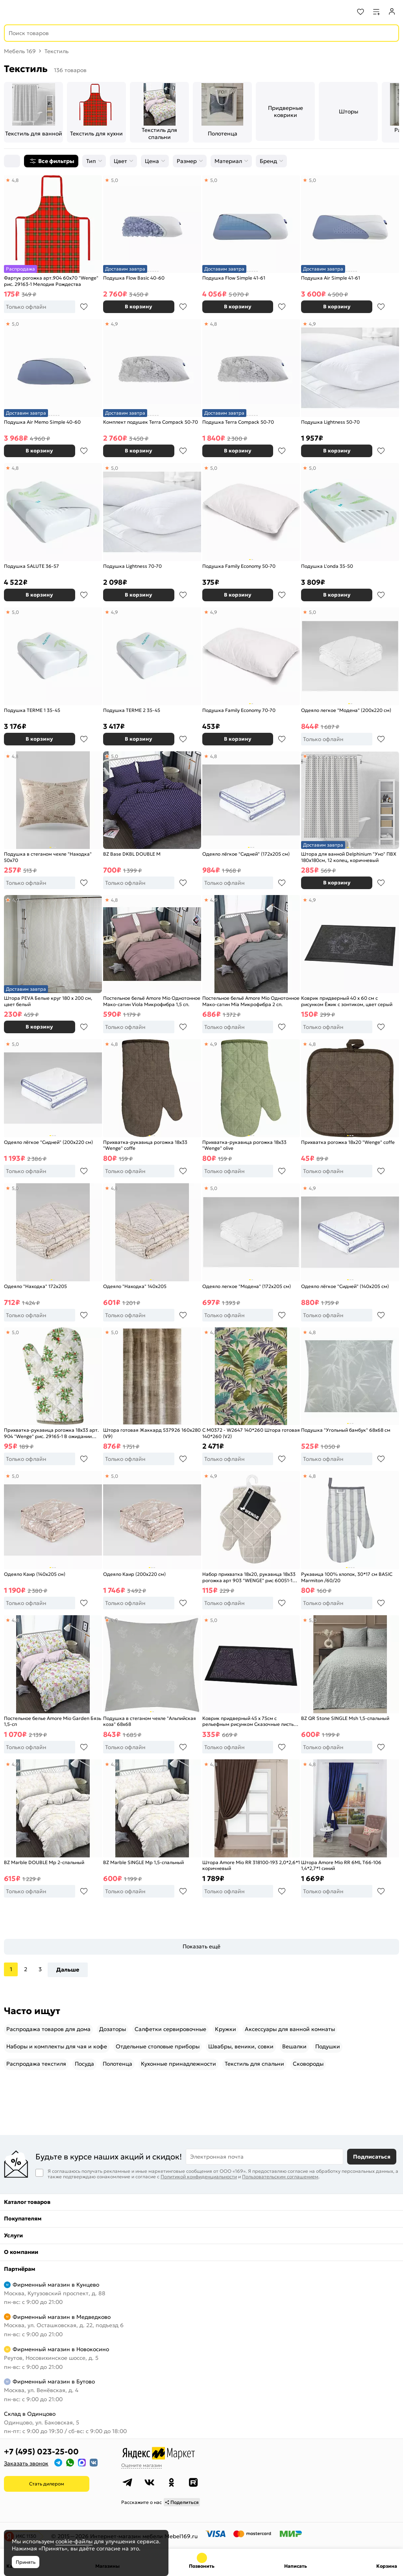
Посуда (84, 2063)
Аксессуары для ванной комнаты (290, 2029)
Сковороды (308, 2063)
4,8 (15, 180)
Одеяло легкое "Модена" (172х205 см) (246, 1286)
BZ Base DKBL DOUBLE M (132, 854)
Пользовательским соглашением (280, 2176)
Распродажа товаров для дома (48, 2029)
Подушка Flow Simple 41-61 (233, 278)
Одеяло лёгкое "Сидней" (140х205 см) (345, 1286)
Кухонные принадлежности (178, 2063)
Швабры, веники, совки (241, 2046)
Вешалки (294, 2046)
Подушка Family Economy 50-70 (238, 566)
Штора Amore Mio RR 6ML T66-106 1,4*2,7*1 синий (341, 1865)
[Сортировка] (12, 161)
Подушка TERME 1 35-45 (32, 710)
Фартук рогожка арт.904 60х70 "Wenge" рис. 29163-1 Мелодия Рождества (51, 281)
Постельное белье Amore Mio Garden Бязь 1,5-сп (52, 1721)
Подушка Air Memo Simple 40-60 (42, 422)
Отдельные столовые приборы (158, 2046)
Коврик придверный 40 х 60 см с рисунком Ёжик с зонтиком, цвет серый (346, 1001)
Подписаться (371, 2156)
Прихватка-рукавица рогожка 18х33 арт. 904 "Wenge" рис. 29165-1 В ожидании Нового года (51, 1433)
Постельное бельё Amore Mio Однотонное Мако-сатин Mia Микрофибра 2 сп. (250, 1001)
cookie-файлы (73, 2541)
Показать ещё (201, 1946)
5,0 (114, 180)
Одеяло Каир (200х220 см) (134, 1574)
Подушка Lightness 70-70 (132, 566)
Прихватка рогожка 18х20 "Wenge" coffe (348, 1142)
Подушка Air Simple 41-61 (330, 278)
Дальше (67, 1969)
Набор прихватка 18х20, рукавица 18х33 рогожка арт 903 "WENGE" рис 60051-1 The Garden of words (249, 1577)
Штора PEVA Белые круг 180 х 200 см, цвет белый (48, 1001)
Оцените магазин (141, 2465)
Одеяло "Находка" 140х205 (134, 1286)
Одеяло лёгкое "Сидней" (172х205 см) (246, 854)
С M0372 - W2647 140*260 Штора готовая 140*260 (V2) (251, 1433)
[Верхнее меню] (11, 12)
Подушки (327, 2046)
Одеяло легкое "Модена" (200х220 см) (346, 710)
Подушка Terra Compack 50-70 (238, 422)
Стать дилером (46, 2484)
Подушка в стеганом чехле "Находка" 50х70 (48, 857)
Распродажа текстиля (36, 2063)
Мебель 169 (20, 51)
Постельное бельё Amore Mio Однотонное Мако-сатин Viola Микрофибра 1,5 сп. (151, 1001)
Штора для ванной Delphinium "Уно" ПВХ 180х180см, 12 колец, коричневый (348, 857)
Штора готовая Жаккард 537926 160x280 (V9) (152, 1433)
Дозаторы (112, 2029)
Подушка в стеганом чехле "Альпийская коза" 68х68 (149, 1721)
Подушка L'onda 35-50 (327, 566)
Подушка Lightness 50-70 (330, 422)
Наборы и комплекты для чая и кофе (56, 2046)
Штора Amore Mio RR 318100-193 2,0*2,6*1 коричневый (251, 1865)
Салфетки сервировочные (170, 2029)
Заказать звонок (26, 2463)
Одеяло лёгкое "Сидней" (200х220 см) (48, 1142)
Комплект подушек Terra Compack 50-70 (150, 422)
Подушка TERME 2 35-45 (131, 710)
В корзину (138, 306)
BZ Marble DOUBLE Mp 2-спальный (44, 1862)
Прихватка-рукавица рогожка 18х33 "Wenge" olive (244, 1145)
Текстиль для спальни (254, 2063)
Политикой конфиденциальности (199, 2176)
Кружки (225, 2029)
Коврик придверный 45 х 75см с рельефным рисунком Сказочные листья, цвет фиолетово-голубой (250, 1721)
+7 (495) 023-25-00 (41, 2451)
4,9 (114, 324)
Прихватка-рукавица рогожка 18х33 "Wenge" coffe (145, 1145)
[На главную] (35, 12)
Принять (25, 2562)
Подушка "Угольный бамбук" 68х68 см (345, 1430)
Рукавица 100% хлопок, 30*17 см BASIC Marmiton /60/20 (346, 1577)
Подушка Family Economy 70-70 (238, 710)
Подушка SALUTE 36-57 (31, 566)
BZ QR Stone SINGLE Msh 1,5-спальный (345, 1718)
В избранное (84, 306)
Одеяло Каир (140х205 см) (34, 1574)
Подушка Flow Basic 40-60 (134, 278)
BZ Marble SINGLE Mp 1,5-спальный (143, 1862)
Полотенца (117, 2063)
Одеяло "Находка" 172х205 (35, 1286)
